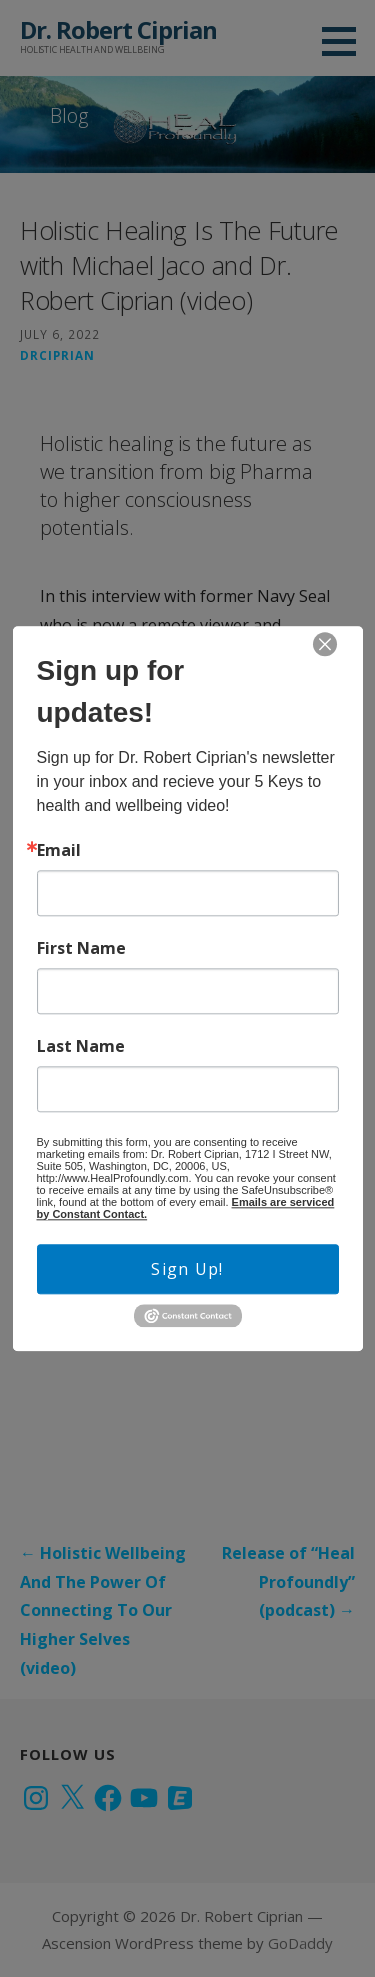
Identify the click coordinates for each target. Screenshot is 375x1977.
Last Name (81, 1046)
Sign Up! (187, 1269)
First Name (81, 948)
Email (59, 850)
